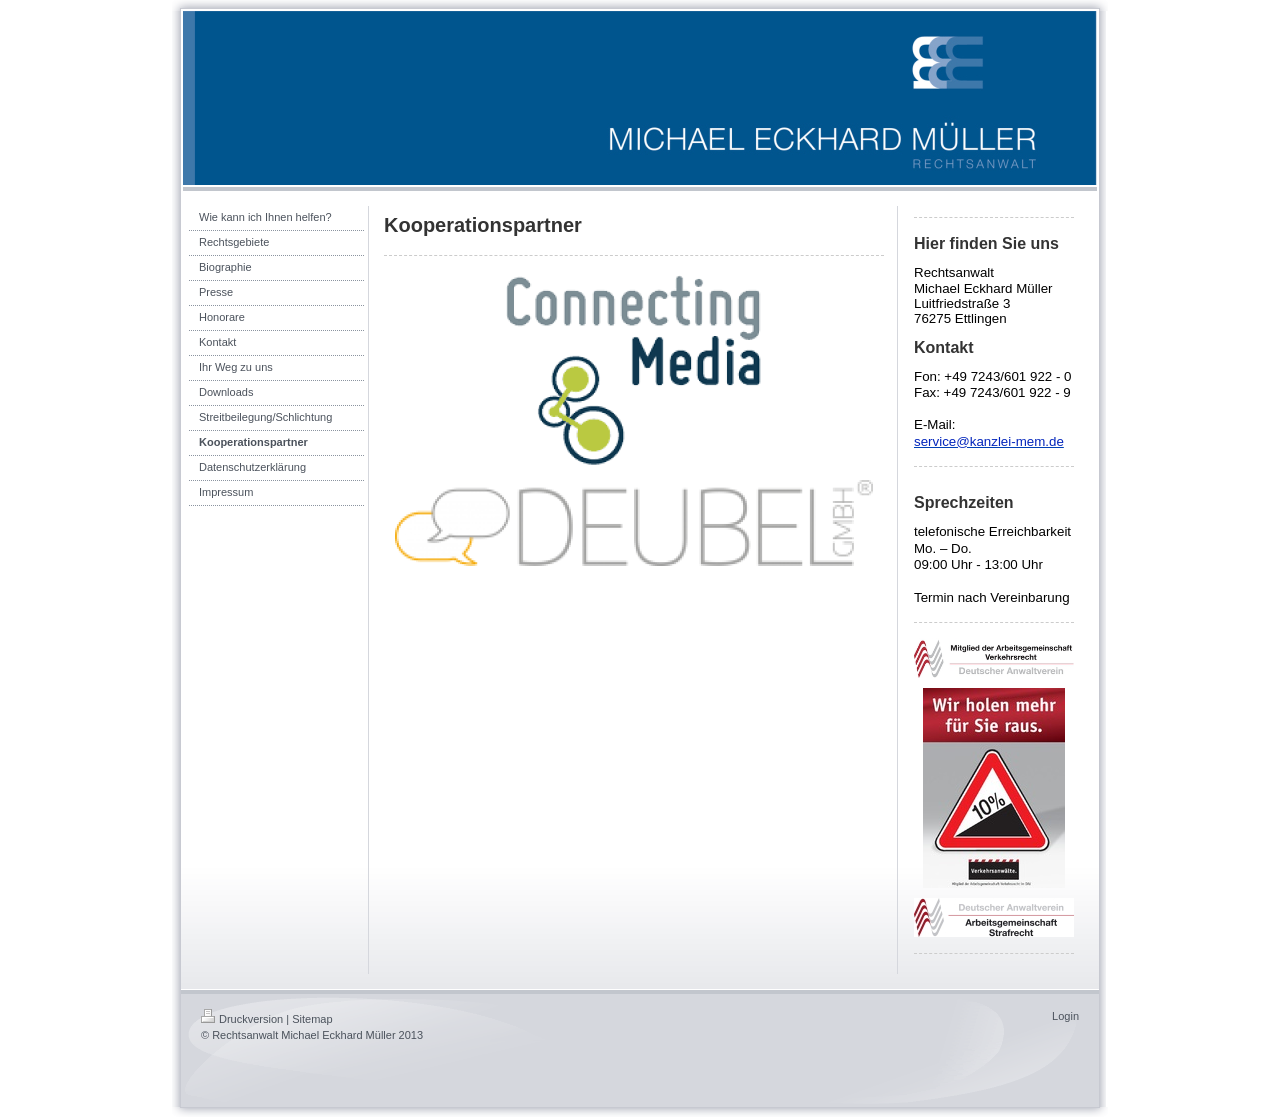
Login (1065, 1016)
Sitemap (312, 1019)
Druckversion (242, 1019)
